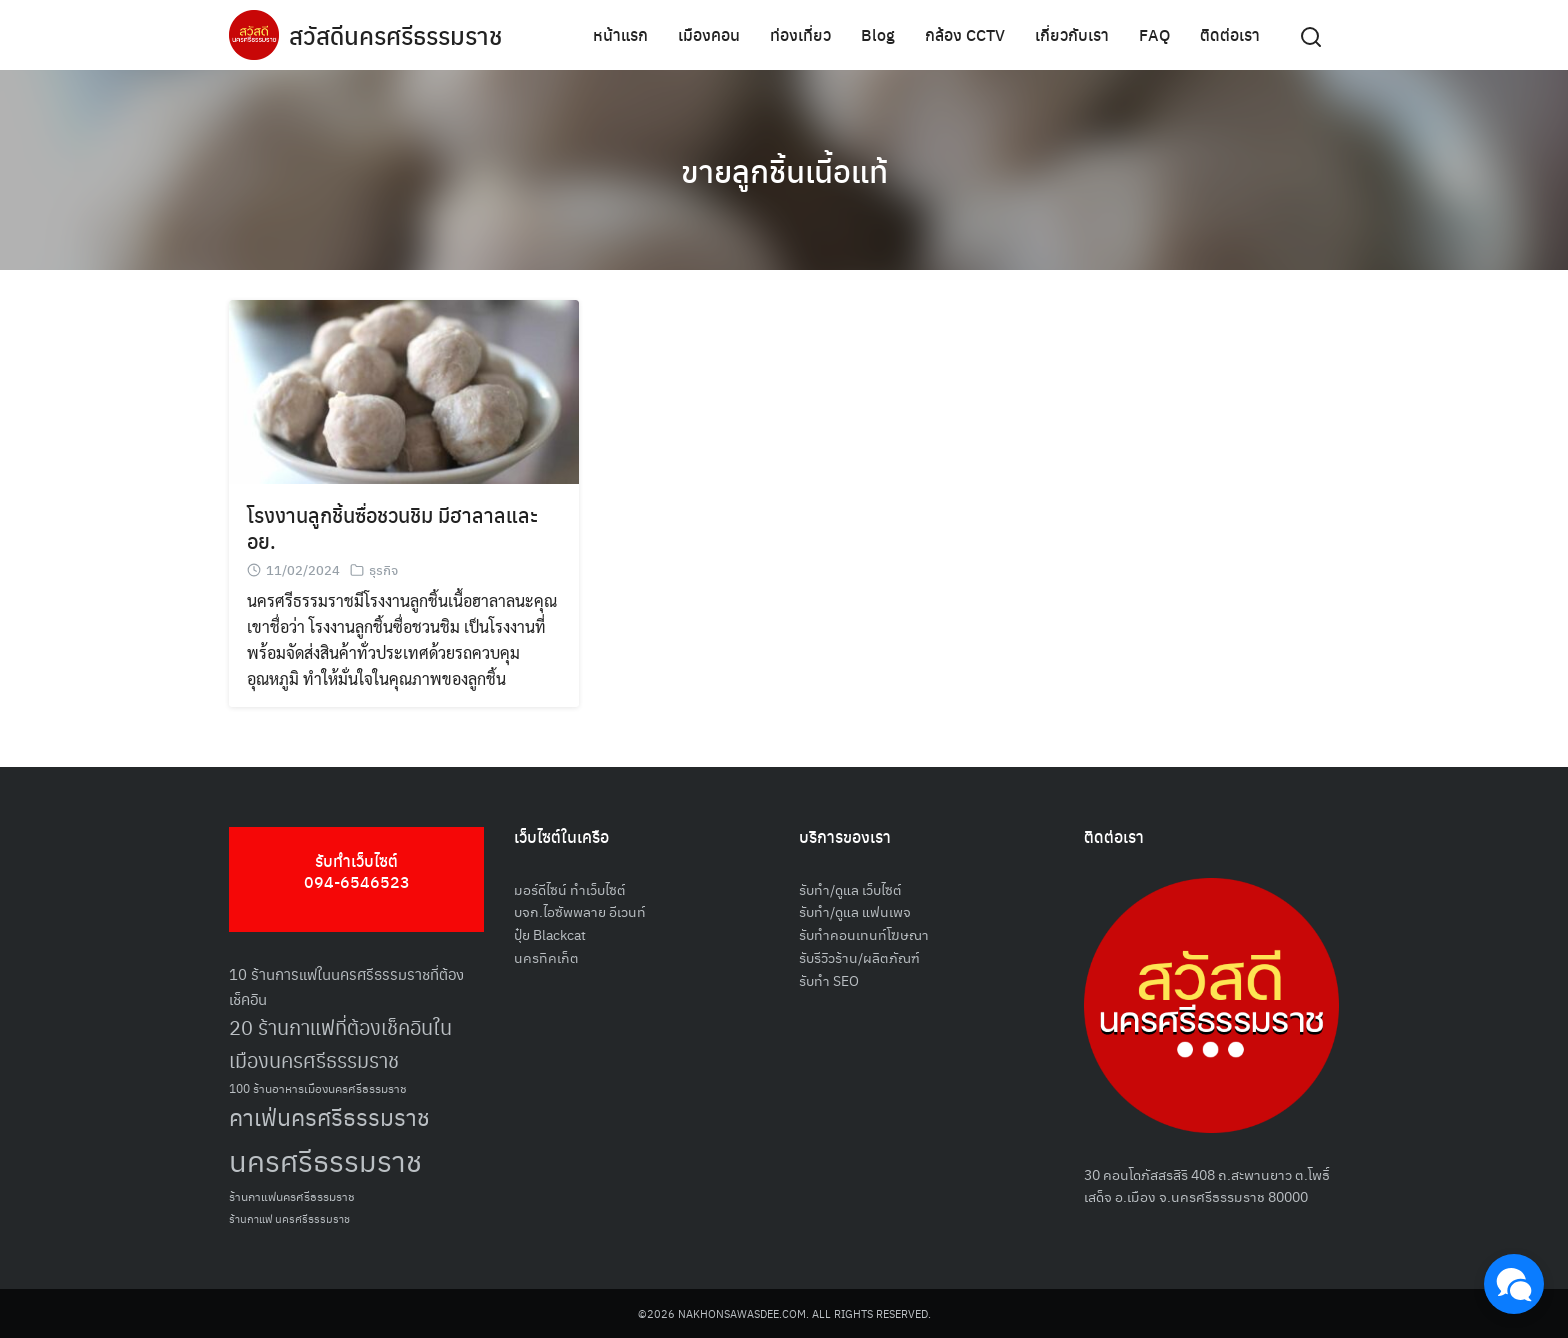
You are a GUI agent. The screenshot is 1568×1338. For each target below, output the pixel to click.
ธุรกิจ (383, 569)
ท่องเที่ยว (800, 34)
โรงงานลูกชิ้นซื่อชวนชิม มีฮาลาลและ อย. (392, 527)
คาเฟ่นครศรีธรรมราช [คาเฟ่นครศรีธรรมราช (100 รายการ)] (329, 1116)
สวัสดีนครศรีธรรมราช (395, 35)
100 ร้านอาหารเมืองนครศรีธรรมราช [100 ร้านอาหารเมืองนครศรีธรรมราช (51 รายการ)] (318, 1087)
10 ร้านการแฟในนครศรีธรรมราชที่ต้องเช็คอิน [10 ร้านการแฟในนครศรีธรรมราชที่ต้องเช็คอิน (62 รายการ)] (346, 986)
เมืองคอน (709, 34)
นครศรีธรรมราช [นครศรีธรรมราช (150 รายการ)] (325, 1159)
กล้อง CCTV (965, 34)
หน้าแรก (620, 34)
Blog (878, 34)
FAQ (1154, 34)
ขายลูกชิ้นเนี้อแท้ (784, 170)
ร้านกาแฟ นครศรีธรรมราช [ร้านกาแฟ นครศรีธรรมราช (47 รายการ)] (289, 1218)
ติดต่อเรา (1230, 34)
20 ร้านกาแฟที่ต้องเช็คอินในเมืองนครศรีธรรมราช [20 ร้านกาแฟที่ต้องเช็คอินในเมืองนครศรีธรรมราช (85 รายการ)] (340, 1043)
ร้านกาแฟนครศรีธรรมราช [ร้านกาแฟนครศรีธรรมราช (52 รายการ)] (292, 1195)
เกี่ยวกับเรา (1072, 34)
